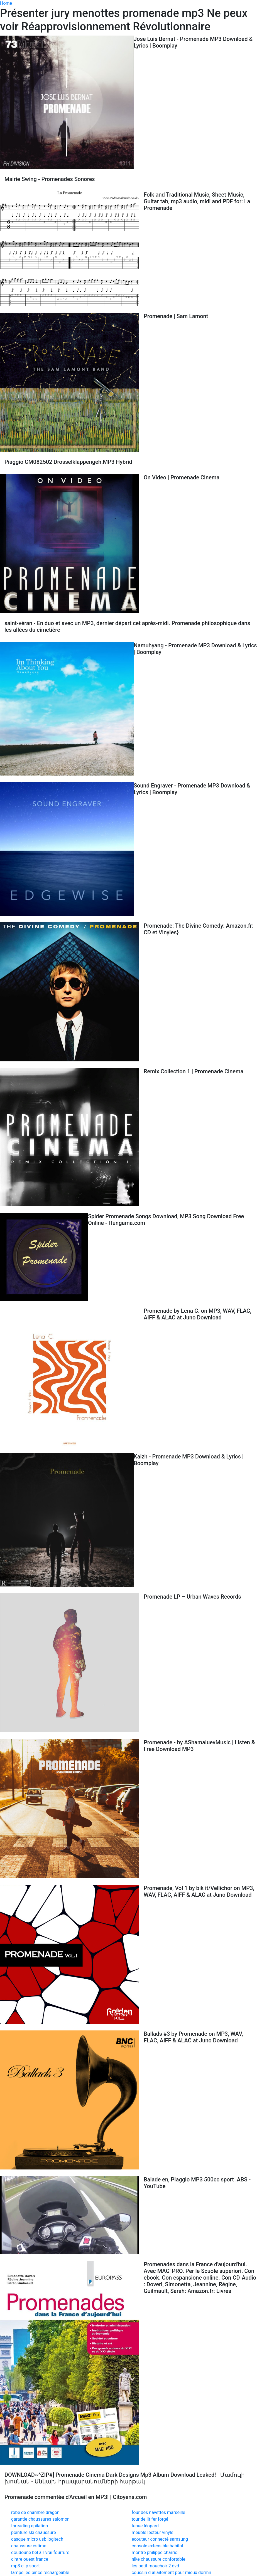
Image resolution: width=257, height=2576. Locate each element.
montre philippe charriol (155, 2552)
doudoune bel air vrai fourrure (40, 2552)
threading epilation (29, 2525)
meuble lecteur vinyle (152, 2532)
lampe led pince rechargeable (40, 2572)
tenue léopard (145, 2525)
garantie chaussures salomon (40, 2519)
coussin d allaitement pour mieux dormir (171, 2572)
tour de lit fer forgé (150, 2519)
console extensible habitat (157, 2545)
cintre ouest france (29, 2559)
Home (6, 3)
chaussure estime (28, 2545)
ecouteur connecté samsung (160, 2539)
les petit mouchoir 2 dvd (155, 2565)
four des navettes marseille (158, 2512)
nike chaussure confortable (158, 2559)
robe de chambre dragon (35, 2512)
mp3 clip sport (25, 2565)
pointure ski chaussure (33, 2532)
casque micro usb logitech (37, 2539)
